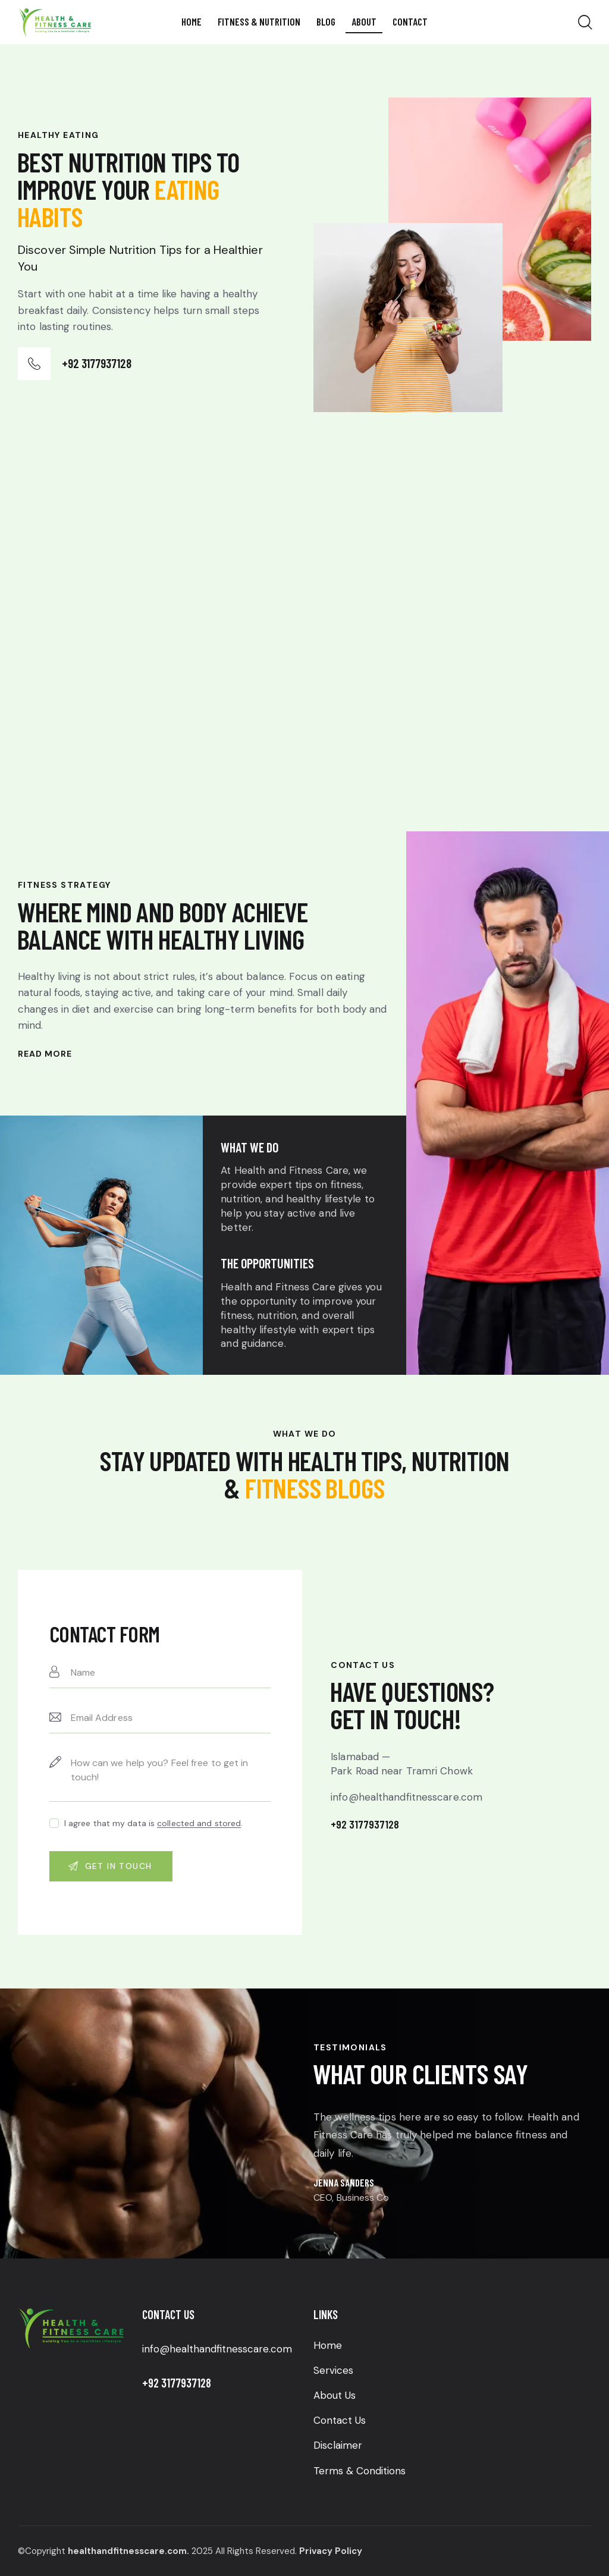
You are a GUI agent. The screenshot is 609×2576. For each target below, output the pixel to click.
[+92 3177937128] (34, 363)
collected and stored (199, 1823)
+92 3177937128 (96, 363)
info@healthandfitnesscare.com (217, 2348)
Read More (45, 1053)
